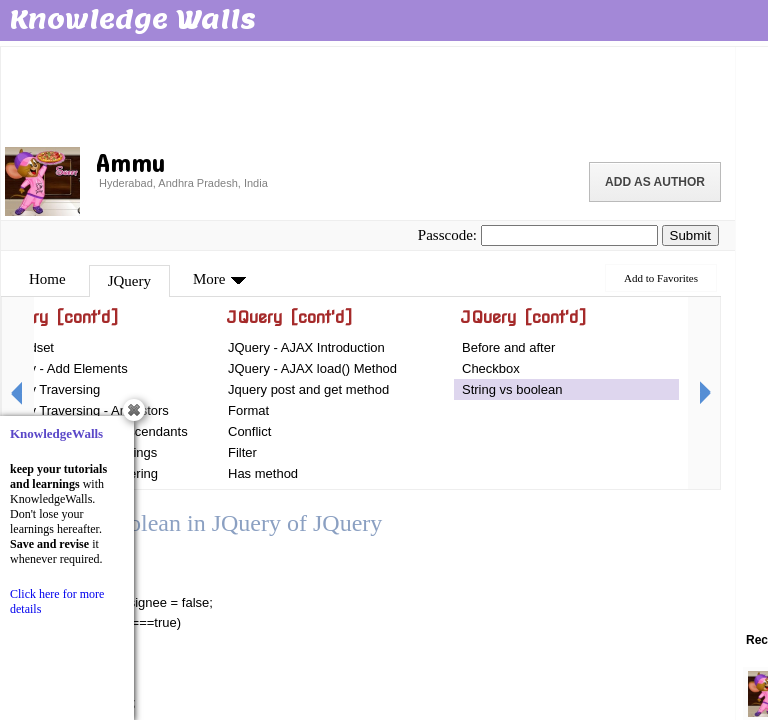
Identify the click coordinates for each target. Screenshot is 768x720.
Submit (690, 235)
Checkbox (491, 368)
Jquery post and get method (308, 389)
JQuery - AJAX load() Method (312, 368)
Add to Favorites (661, 278)
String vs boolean (512, 389)
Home (47, 279)
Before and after (508, 347)
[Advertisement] (368, 95)
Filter (242, 452)
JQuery (129, 281)
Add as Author (655, 182)
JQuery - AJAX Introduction (306, 347)
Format (248, 410)
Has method (263, 473)
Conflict (249, 431)
